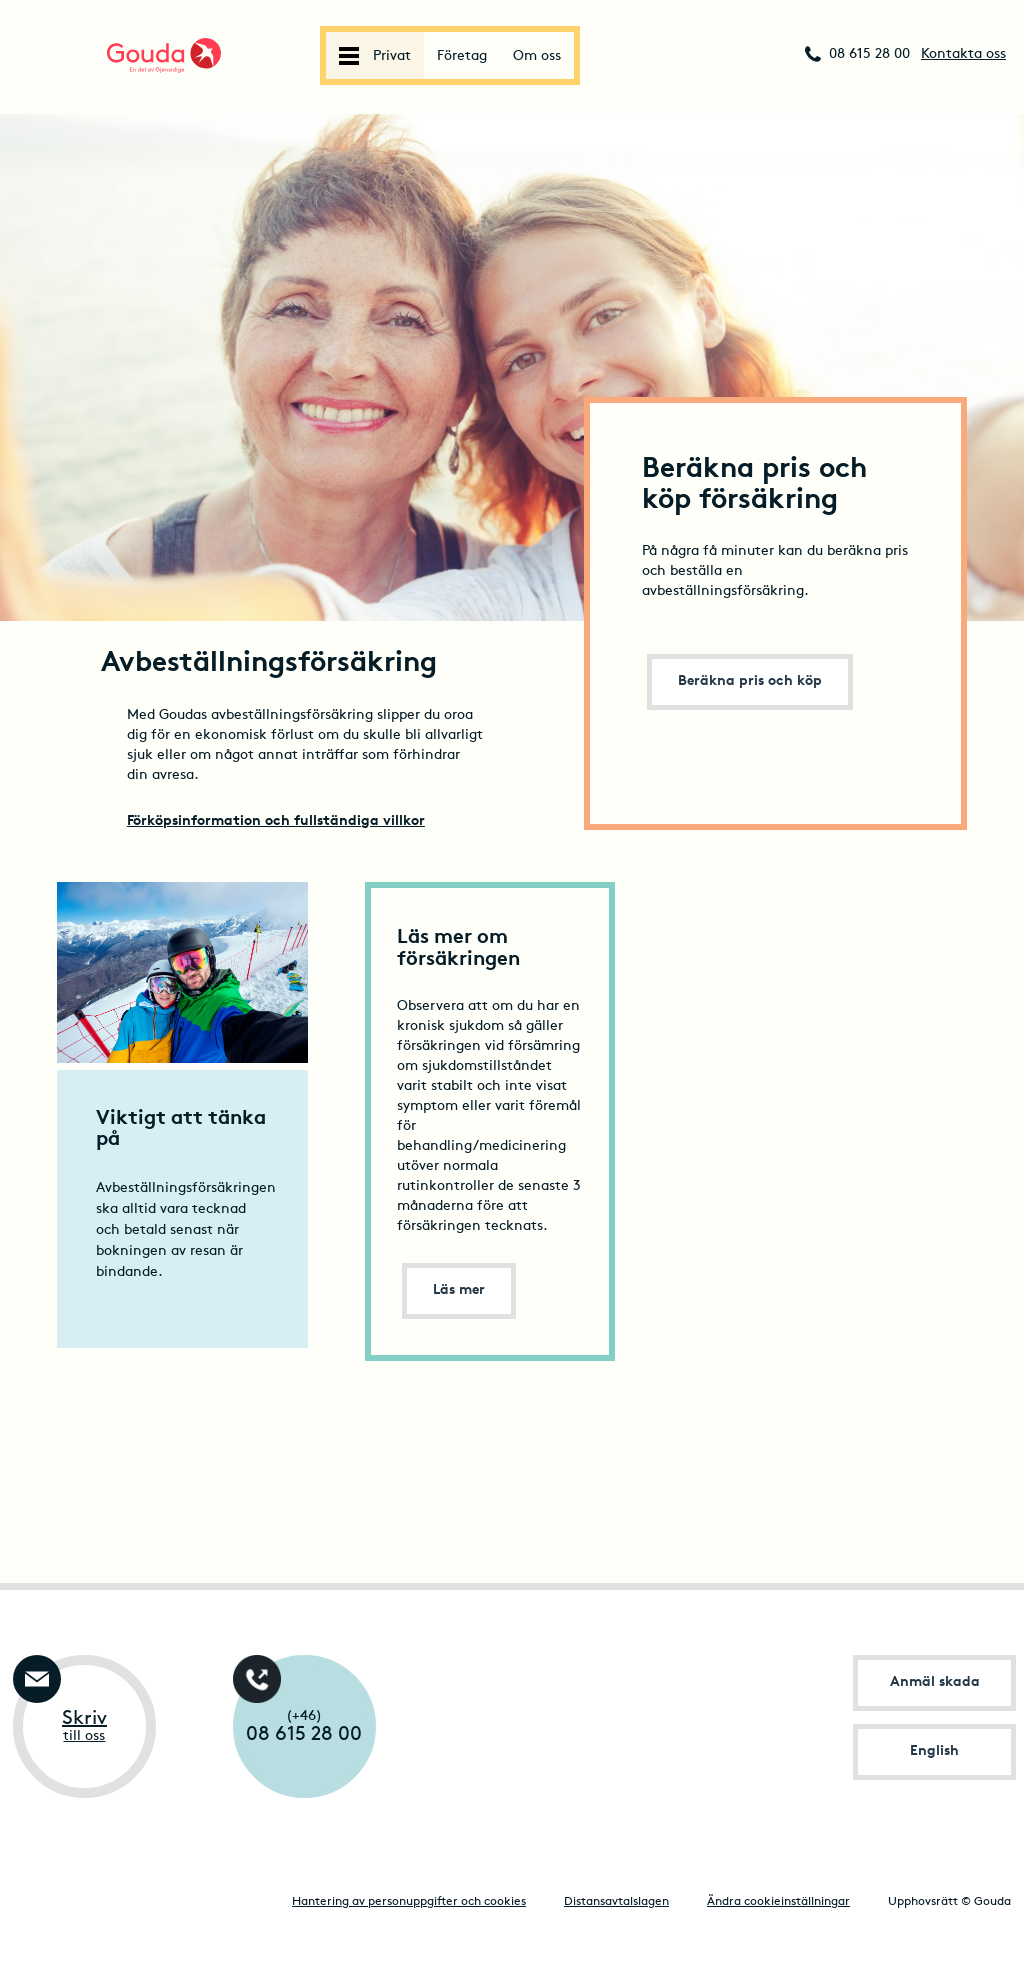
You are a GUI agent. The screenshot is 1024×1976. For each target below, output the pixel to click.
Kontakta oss (963, 54)
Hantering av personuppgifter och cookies (409, 1902)
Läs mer (459, 1290)
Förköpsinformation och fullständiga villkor (276, 821)
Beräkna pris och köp (750, 681)
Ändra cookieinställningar (778, 1902)
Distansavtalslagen (616, 1902)
